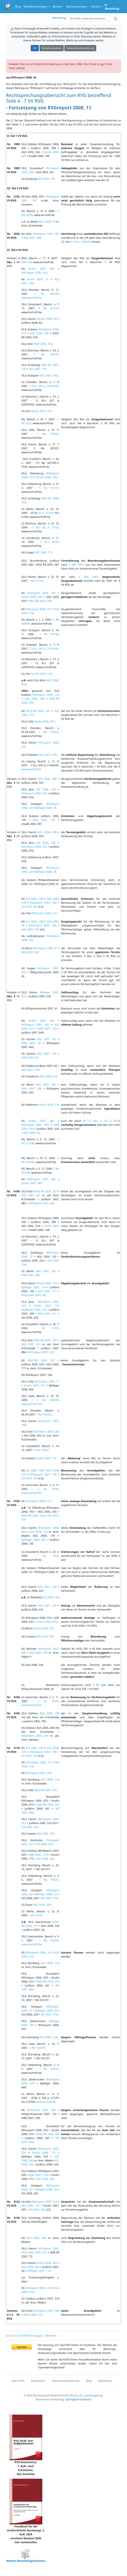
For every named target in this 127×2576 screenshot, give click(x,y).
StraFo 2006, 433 (47, 2263)
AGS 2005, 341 (47, 1313)
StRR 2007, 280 (31, 1088)
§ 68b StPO (76, 564)
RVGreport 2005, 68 (33, 1295)
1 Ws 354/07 (46, 354)
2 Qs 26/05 (48, 1489)
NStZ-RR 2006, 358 (32, 1515)
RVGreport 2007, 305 (38, 1773)
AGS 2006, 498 (47, 779)
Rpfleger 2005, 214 (33, 1287)
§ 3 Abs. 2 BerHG (81, 242)
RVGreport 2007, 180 (43, 903)
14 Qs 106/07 (41, 1450)
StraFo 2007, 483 (41, 1020)
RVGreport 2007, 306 (46, 1431)
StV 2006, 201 (29, 1827)
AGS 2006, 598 (39, 333)
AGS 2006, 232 (49, 1076)
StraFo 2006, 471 (44, 721)
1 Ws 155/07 (49, 732)
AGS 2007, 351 (30, 2205)
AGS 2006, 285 (45, 1858)
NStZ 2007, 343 (48, 375)
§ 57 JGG (99, 1685)
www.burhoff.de (31, 298)
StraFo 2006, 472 (46, 1622)
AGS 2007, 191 (37, 369)
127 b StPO (111, 1121)
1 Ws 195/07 (48, 434)
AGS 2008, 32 (32, 1133)
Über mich (18, 2381)
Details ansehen (52, 48)
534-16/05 (36, 1915)
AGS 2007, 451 (31, 1195)
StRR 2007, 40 (31, 1043)
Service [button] (95, 6)
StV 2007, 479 (49, 1898)
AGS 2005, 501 (46, 179)
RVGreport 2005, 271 (45, 913)
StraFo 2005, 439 (41, 269)
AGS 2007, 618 (47, 755)
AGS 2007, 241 (45, 1636)
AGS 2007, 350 (38, 1653)
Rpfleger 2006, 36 (45, 808)
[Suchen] (89, 18)
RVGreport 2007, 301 (46, 234)
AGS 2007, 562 (46, 1084)
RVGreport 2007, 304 (46, 2311)
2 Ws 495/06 (46, 294)
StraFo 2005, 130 (47, 1283)
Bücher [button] (57, 6)
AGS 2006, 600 (30, 2267)
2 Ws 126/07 (37, 2048)
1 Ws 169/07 (49, 1880)
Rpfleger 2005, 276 (34, 1309)
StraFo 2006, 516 (49, 1105)
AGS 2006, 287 (42, 1905)
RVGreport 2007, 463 (35, 1125)
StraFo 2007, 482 (41, 1121)
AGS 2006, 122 (38, 1532)
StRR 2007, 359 (47, 1028)
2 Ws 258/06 (48, 1400)
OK (35, 48)
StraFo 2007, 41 (38, 279)
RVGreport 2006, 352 (38, 2288)
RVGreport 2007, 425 (41, 1203)
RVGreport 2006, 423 (34, 793)
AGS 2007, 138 (30, 1070)
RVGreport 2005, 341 (34, 272)
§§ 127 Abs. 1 (92, 1121)
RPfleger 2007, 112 (38, 2271)
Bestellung (59, 18)
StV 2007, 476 (29, 906)
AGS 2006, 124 (50, 1779)
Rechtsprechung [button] (76, 6)
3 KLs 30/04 (49, 542)
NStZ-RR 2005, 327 (38, 711)
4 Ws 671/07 (48, 308)
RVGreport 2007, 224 (44, 2201)
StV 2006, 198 (34, 899)
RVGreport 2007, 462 (35, 1024)
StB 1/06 (26, 262)
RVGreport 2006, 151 (38, 1501)
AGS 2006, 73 (47, 221)
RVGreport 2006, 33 (38, 1762)
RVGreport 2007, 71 (47, 1381)
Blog (18, 6)
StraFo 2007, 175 (46, 1458)
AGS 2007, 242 (46, 1039)
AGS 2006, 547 (38, 2252)
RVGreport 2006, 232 (46, 695)
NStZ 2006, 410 (43, 344)
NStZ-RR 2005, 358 (40, 601)
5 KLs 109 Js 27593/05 (44, 386)
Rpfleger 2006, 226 (33, 1539)
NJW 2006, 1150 (38, 1854)
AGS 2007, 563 (30, 952)
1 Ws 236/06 (49, 1940)
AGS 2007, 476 (30, 929)
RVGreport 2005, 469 (35, 1736)
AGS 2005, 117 (47, 1291)
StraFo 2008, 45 (47, 319)
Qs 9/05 (51, 1556)
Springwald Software (78, 2399)
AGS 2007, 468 (32, 238)
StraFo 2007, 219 (41, 411)
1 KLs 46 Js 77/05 (45, 527)
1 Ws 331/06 (49, 634)
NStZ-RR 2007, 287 (45, 1191)
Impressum (38, 2381)
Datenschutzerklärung (80, 48)
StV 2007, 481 (37, 2209)
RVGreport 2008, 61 (45, 948)
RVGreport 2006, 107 (38, 609)
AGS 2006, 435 (36, 2238)
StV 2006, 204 (46, 789)
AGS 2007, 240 (47, 1587)
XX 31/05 (50, 1328)
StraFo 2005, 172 (46, 1306)
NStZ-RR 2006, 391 (48, 1804)
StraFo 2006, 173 (44, 2152)
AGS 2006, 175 (43, 552)
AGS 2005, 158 (44, 820)
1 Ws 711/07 (36, 581)
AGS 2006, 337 (45, 1833)
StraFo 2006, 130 (46, 477)
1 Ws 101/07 (49, 488)
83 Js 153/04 (46, 513)
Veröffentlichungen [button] (35, 6)
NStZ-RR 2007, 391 (45, 1790)
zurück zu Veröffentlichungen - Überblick (31, 2335)
